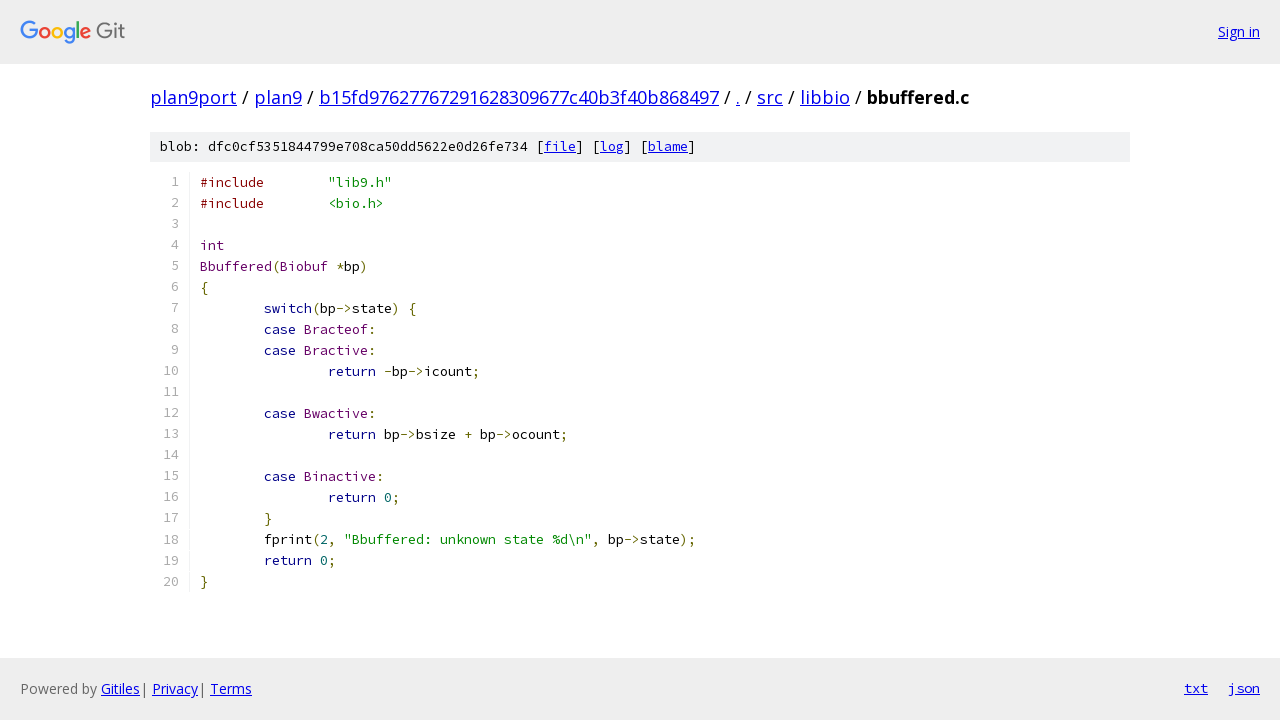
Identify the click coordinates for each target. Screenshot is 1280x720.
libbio (825, 97)
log (612, 146)
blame (668, 146)
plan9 (278, 97)
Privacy (175, 688)
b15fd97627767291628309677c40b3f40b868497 (519, 97)
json (1244, 688)
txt (1196, 688)
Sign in (1239, 31)
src (770, 97)
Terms (231, 688)
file (560, 146)
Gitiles (120, 688)
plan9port (193, 97)
